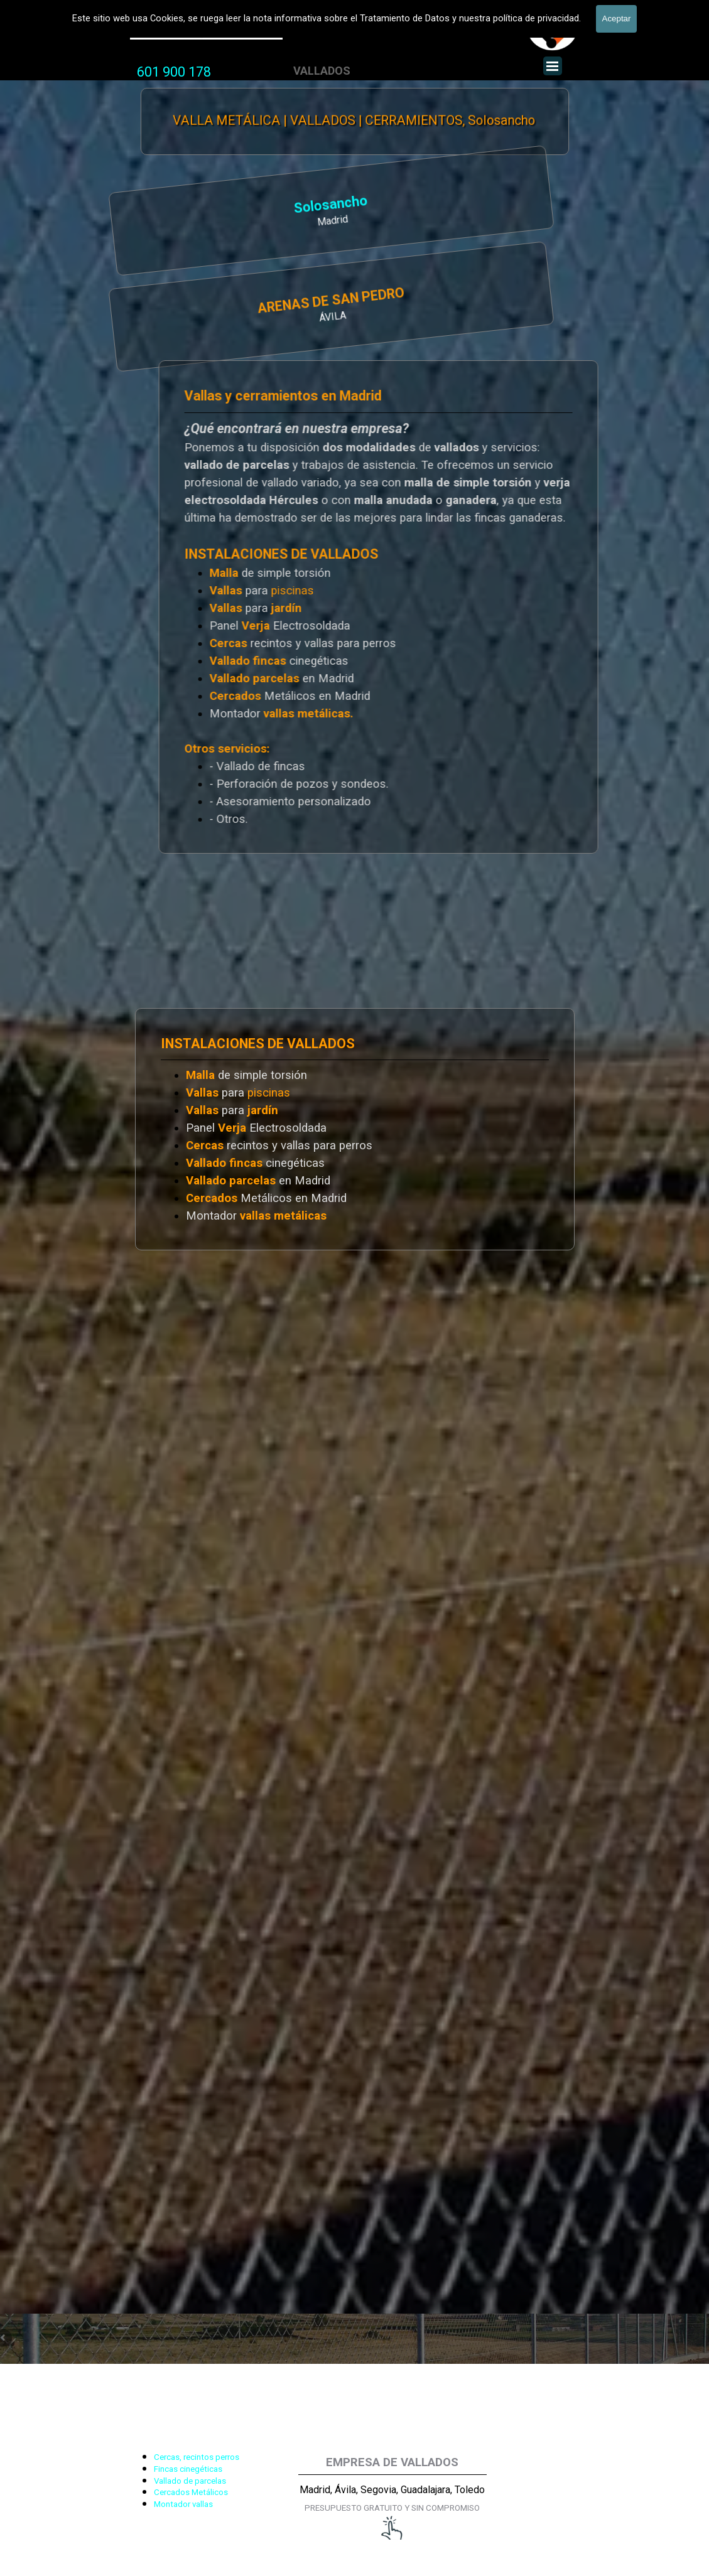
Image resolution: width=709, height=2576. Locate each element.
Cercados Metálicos (191, 2492)
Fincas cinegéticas (188, 2469)
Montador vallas (183, 2504)
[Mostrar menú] (552, 65)
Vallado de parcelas (190, 2481)
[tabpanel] (174, 72)
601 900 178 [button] (174, 72)
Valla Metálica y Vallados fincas (206, 30)
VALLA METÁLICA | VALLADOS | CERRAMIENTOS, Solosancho (354, 121)
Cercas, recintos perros (196, 2457)
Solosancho (184, 205)
